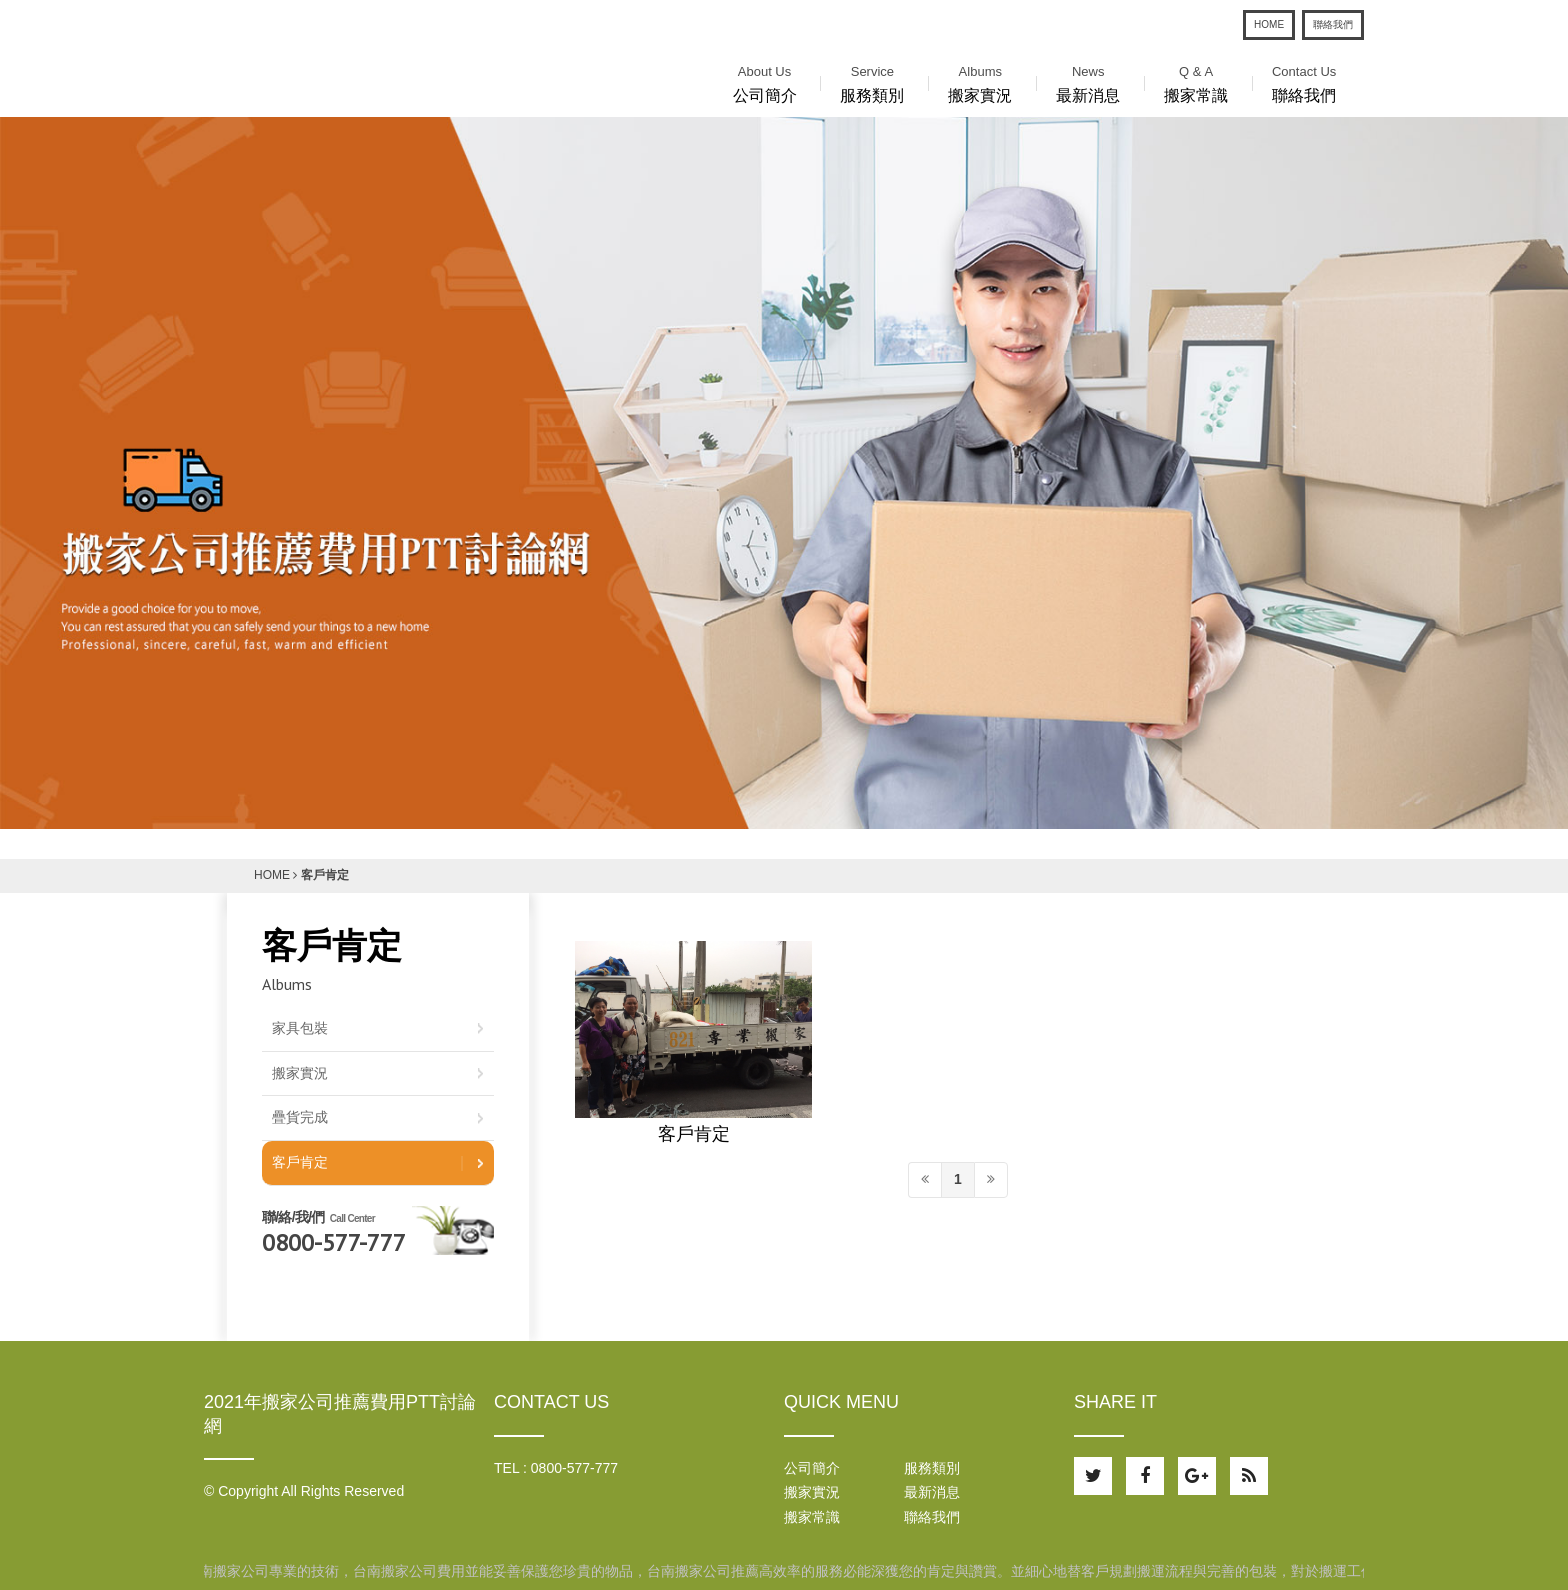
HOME (1269, 24)
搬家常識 (1196, 82)
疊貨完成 (300, 1117)
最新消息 (1088, 82)
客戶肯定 (694, 1135)
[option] (784, 473)
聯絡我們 (1333, 24)
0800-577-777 (334, 1242)
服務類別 (872, 82)
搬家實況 (980, 82)
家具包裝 (300, 1028)
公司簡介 (765, 82)
